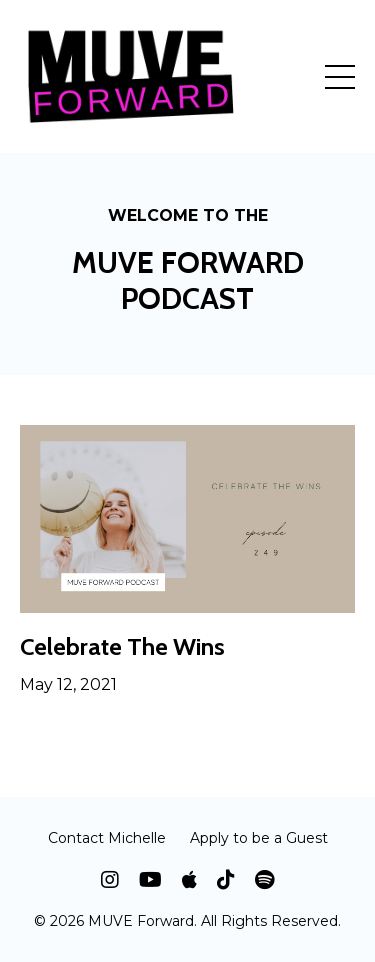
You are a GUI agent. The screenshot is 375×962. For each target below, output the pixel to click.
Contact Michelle (107, 838)
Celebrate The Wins (122, 647)
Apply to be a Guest (259, 838)
